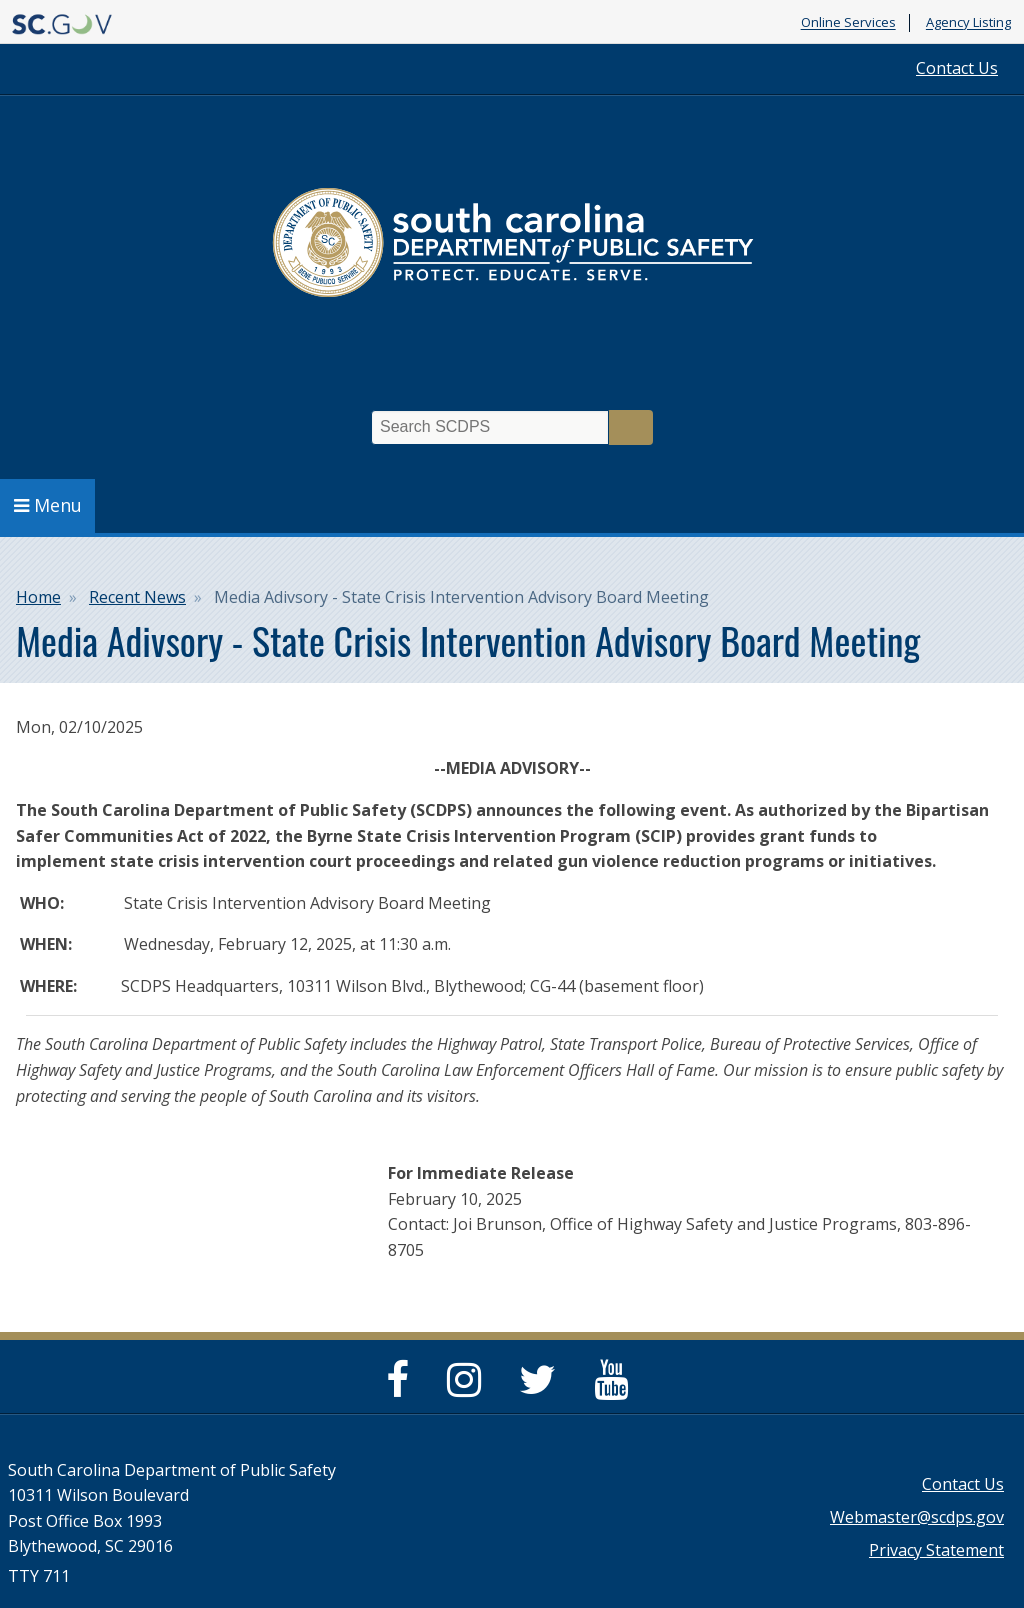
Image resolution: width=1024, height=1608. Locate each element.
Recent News (137, 597)
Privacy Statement (936, 1550)
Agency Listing (968, 23)
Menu (48, 505)
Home (38, 597)
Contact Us (957, 68)
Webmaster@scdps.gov (917, 1517)
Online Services (848, 23)
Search (631, 427)
